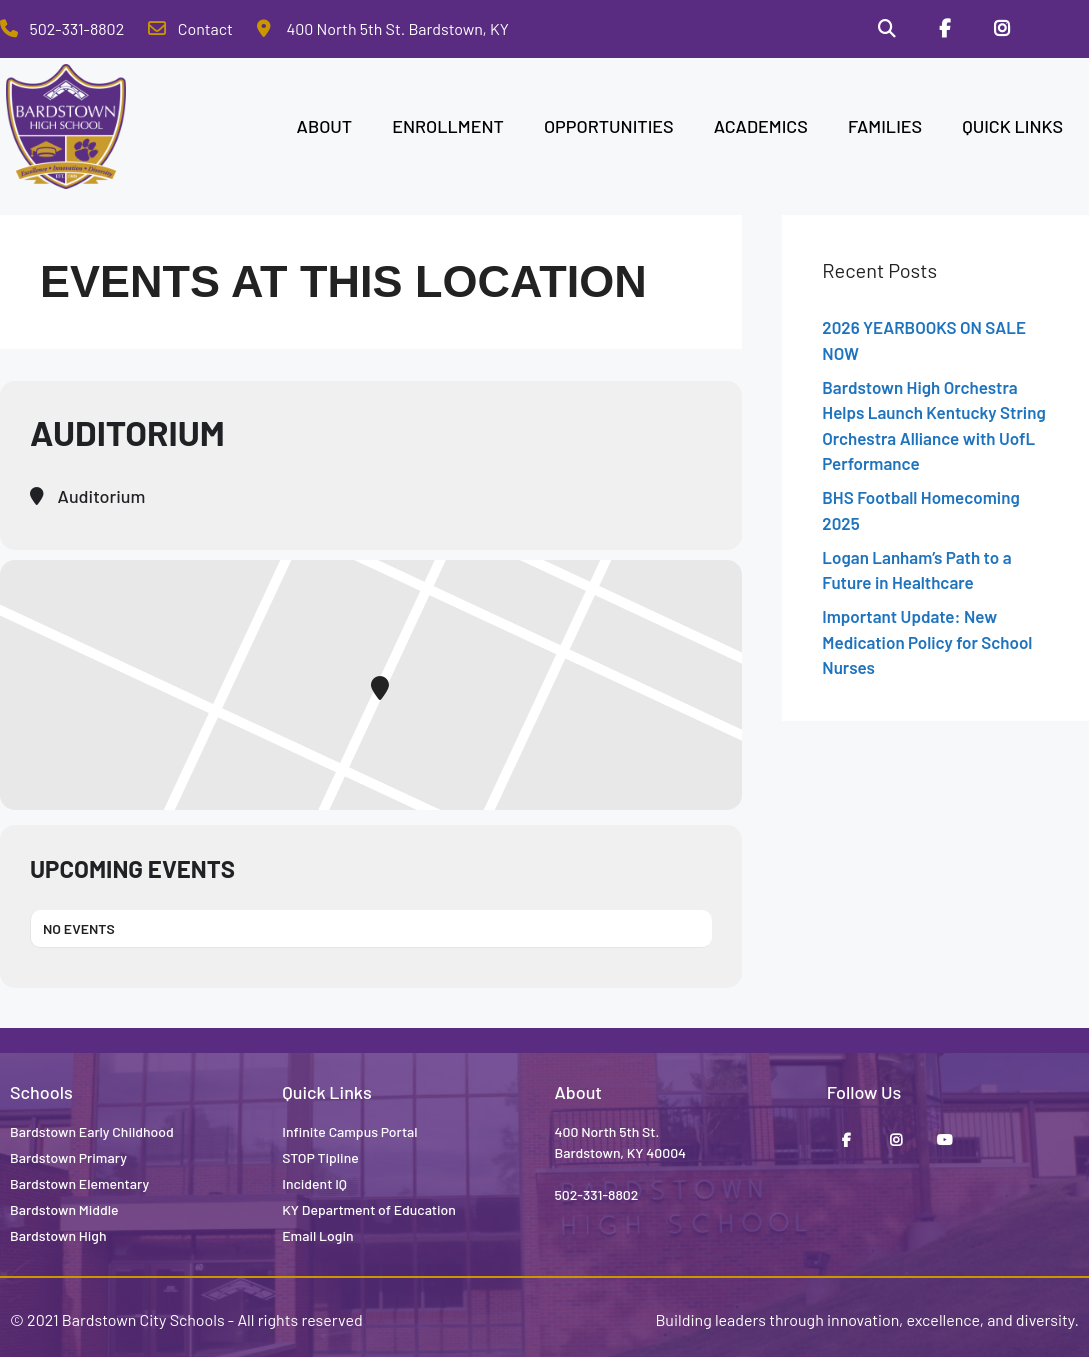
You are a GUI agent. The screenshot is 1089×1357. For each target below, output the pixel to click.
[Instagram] (1002, 29)
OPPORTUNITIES (609, 126)
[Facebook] (945, 29)
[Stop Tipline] (1060, 29)
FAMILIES (885, 126)
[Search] (887, 29)
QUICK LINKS (1012, 126)
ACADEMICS (761, 126)
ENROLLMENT (448, 126)
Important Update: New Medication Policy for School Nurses (927, 641)
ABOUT (325, 126)
